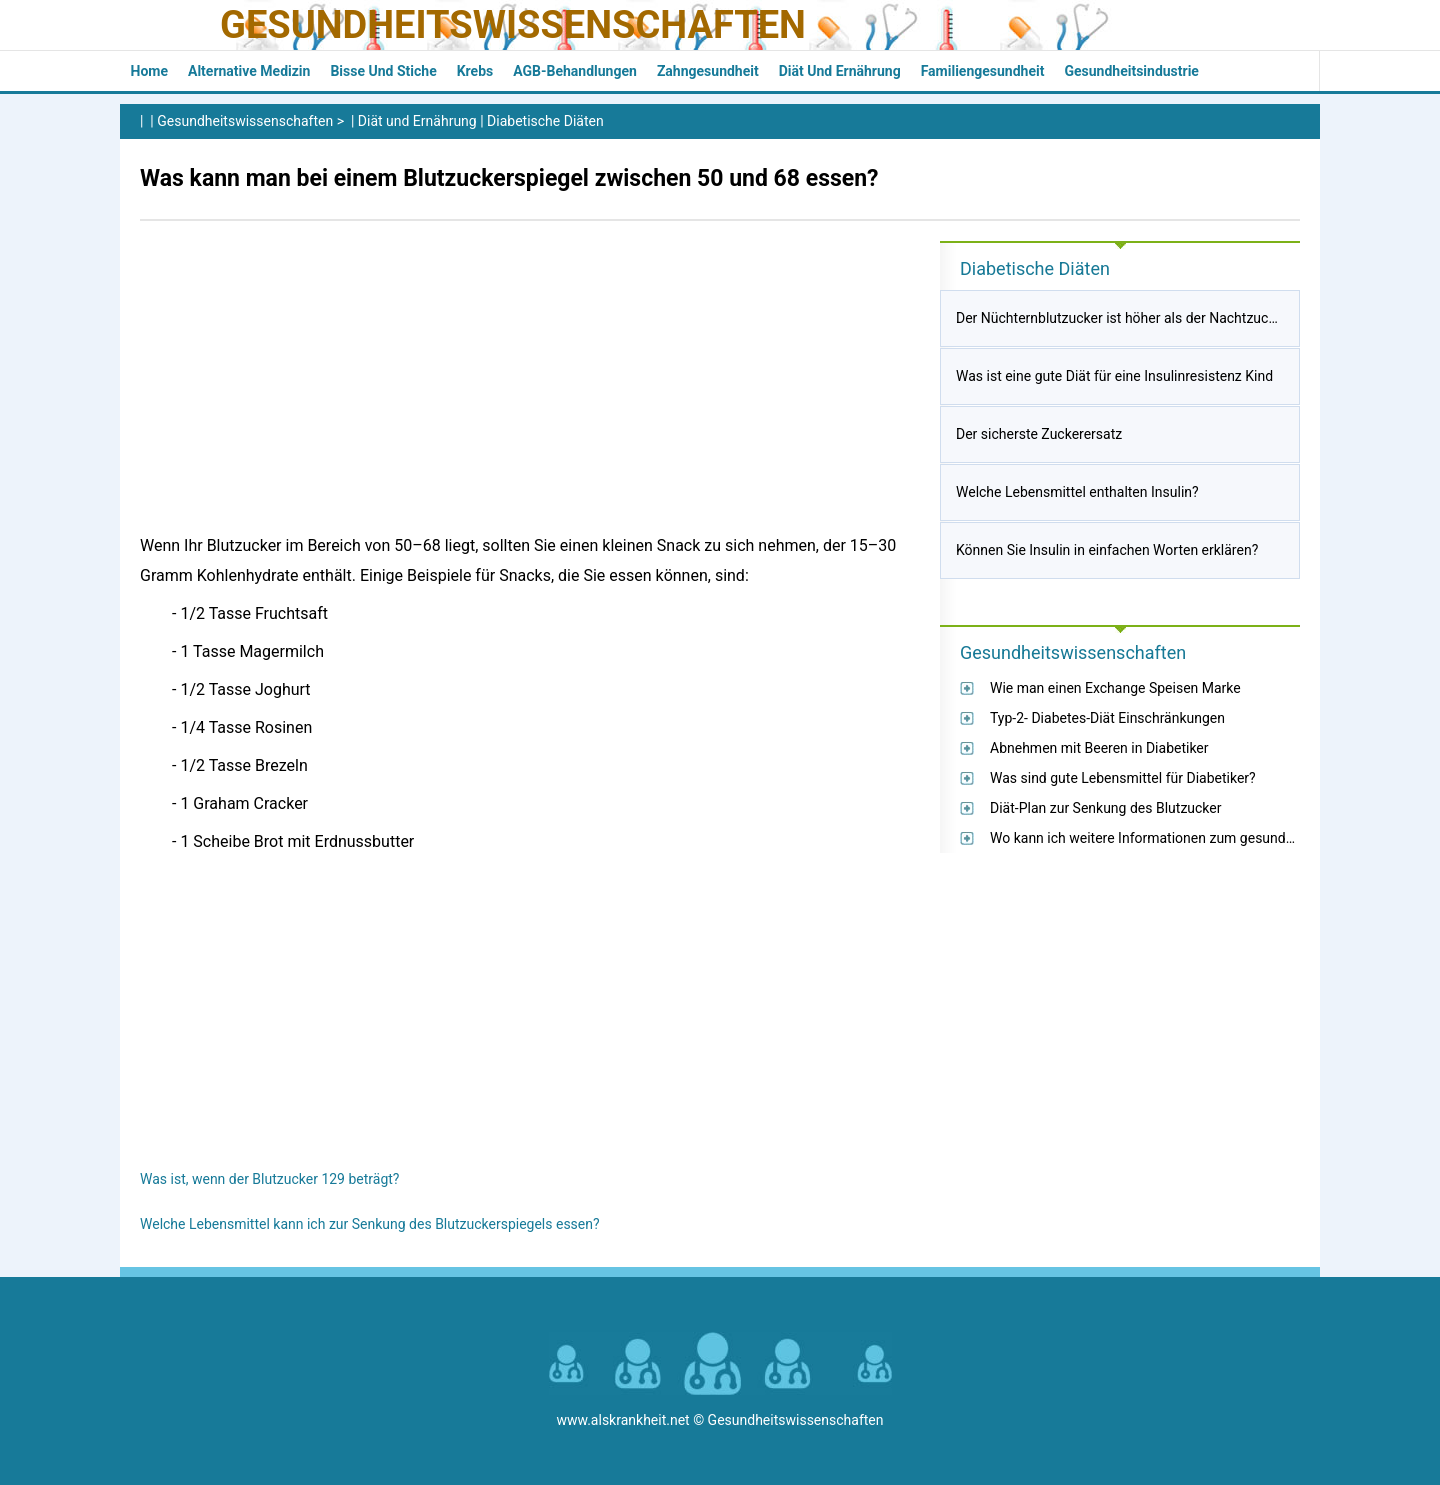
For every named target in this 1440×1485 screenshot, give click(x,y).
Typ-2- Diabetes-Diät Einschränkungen (1107, 718)
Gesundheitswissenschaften (513, 25)
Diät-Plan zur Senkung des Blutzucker (1106, 808)
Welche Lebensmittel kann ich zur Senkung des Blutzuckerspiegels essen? (370, 1224)
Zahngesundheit (708, 71)
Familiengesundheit (983, 71)
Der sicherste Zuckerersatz (1039, 434)
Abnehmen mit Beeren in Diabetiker (1099, 748)
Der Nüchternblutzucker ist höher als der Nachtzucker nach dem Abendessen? (1198, 318)
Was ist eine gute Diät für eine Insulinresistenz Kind (1114, 376)
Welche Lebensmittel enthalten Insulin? (1077, 492)
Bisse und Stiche (383, 71)
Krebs (475, 71)
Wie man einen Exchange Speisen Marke (1115, 688)
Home (149, 71)
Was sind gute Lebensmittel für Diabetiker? (1123, 778)
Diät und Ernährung (840, 71)
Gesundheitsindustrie (1131, 71)
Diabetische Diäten (545, 121)
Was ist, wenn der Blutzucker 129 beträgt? (269, 1179)
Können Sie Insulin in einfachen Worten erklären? (1107, 550)
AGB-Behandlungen (575, 71)
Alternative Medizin (249, 71)
